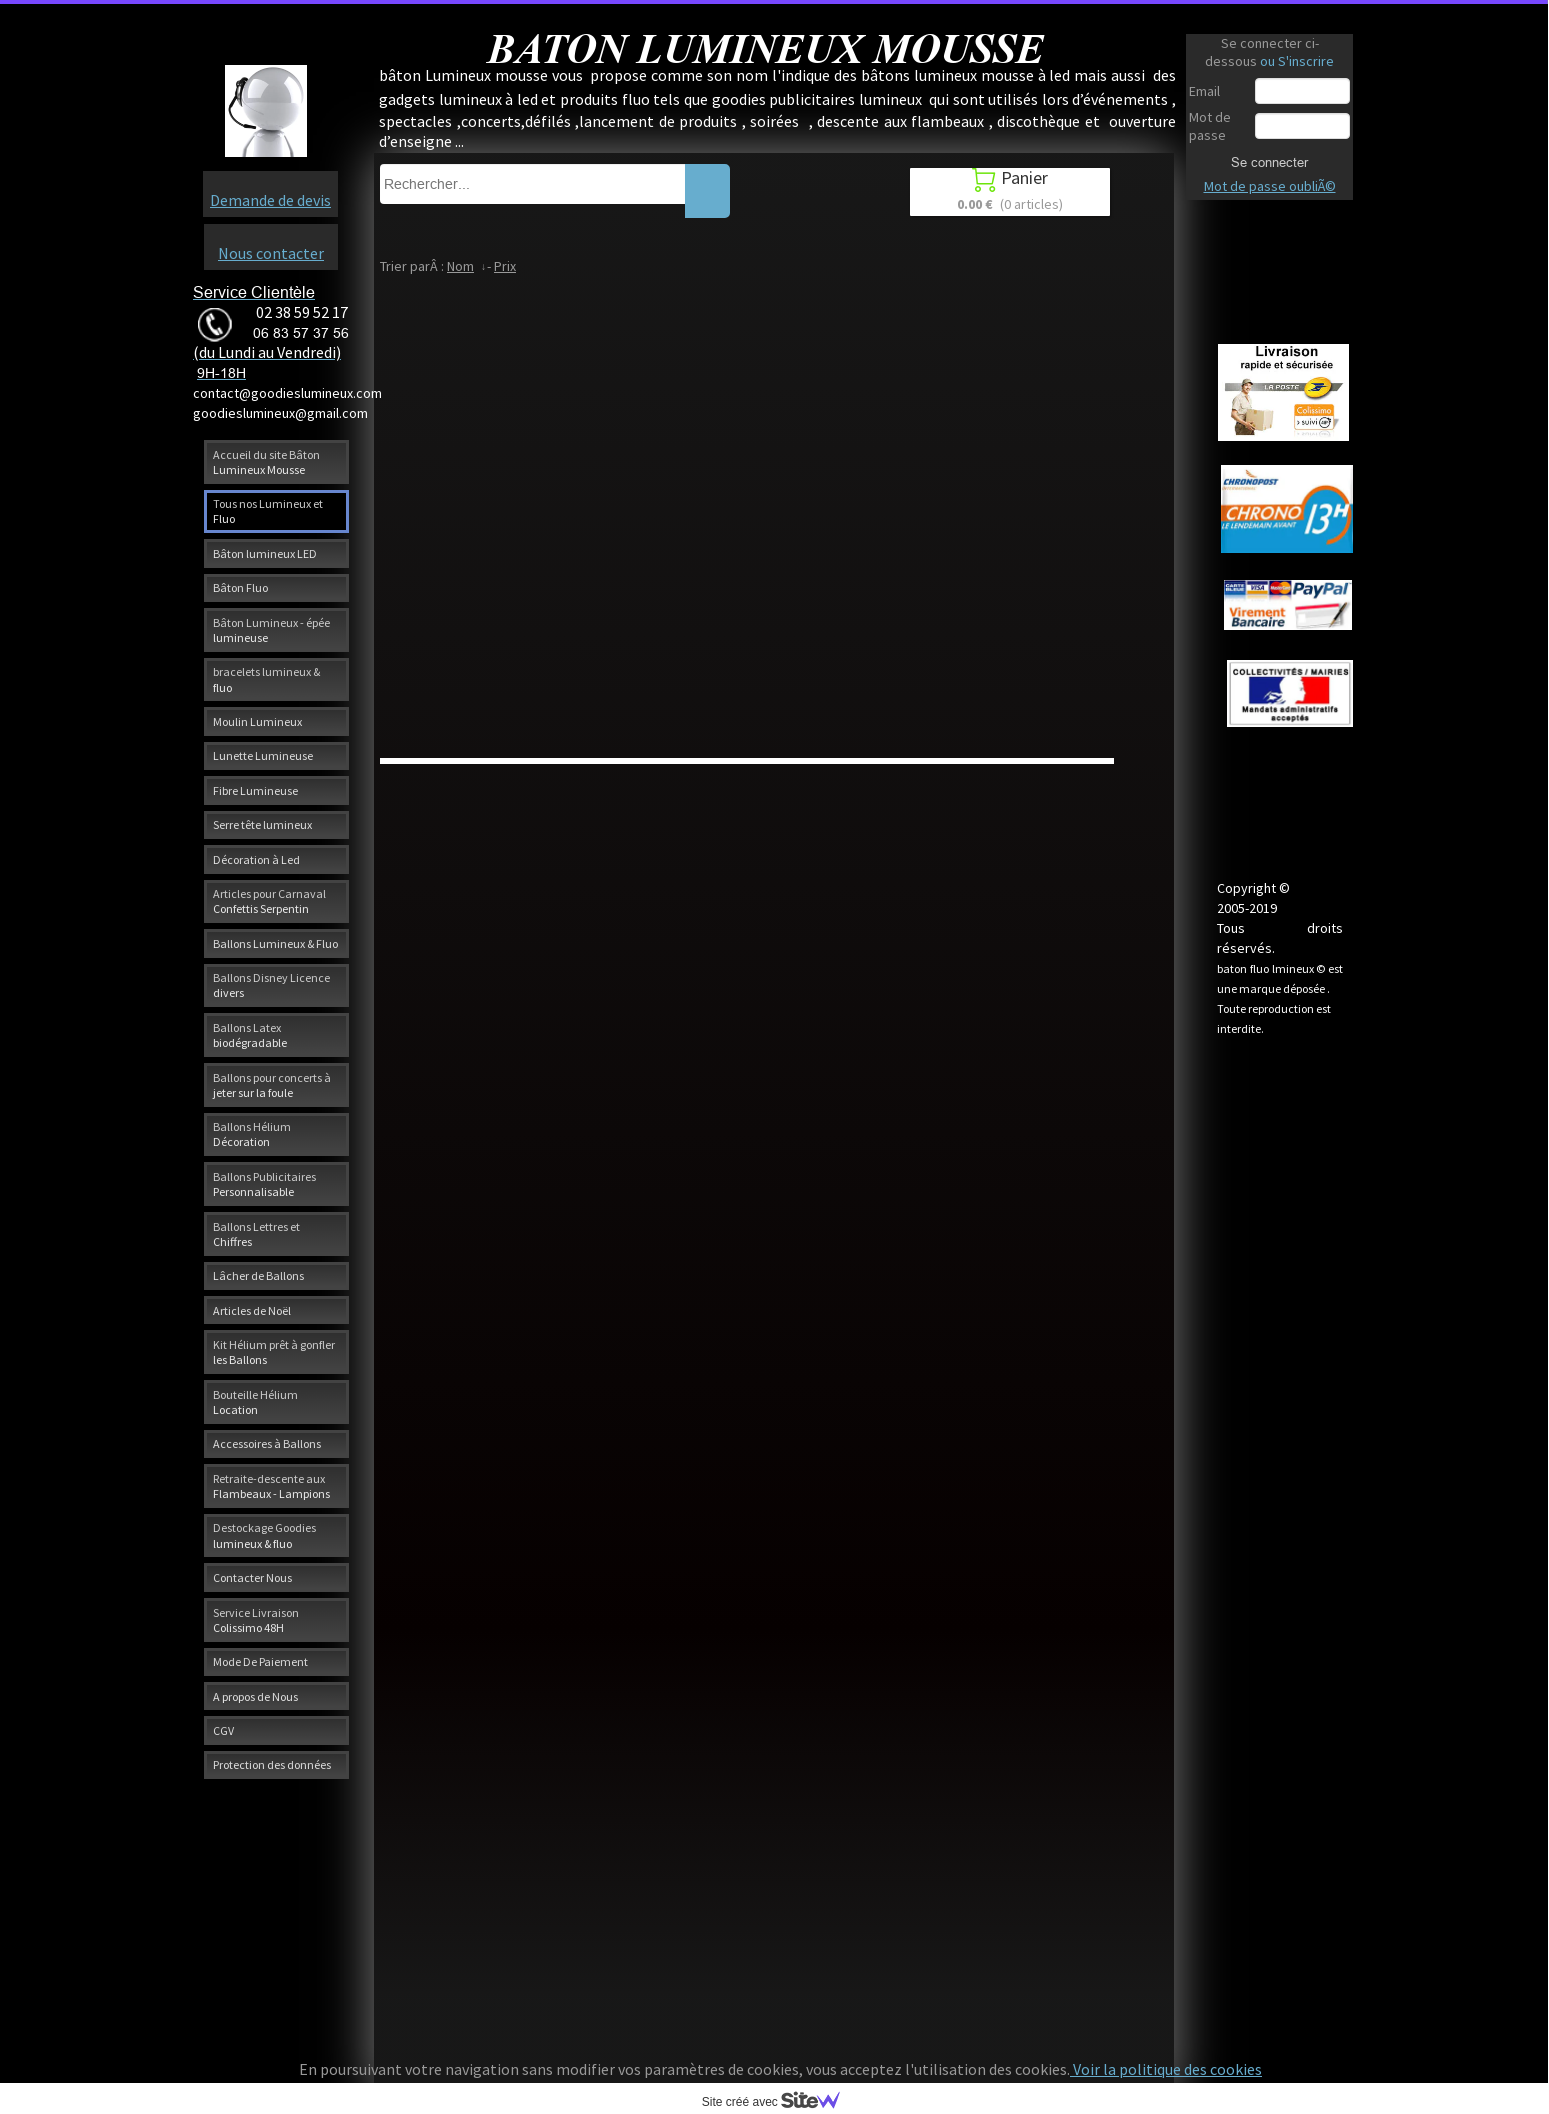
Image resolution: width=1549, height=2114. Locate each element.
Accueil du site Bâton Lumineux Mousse (266, 462)
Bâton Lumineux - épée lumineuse (271, 630)
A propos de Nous (255, 1696)
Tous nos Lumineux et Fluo (268, 511)
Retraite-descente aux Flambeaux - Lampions (271, 1486)
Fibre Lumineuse (255, 790)
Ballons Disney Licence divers (271, 985)
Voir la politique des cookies (1166, 2069)
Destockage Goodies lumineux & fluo (264, 1535)
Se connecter (1269, 162)
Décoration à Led (256, 859)
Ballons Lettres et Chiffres (256, 1234)
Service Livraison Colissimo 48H (256, 1620)
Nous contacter (271, 253)
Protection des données (272, 1764)
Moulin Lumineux (257, 721)
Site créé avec (779, 2102)
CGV (223, 1730)
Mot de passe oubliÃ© (1270, 186)
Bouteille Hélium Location (255, 1402)
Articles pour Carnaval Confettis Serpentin (269, 901)
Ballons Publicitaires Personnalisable (264, 1184)
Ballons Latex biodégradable (250, 1035)
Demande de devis (270, 200)
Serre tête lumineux (262, 824)
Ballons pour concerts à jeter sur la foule (272, 1085)
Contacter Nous (252, 1577)
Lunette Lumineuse (263, 755)
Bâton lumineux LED (265, 553)
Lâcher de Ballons (258, 1275)
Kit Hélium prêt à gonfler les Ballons (274, 1352)
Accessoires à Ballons (267, 1443)
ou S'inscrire (1297, 61)
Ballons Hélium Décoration (252, 1134)
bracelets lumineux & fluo (266, 679)
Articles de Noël (252, 1310)
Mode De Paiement (260, 1661)
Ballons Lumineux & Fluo (275, 943)
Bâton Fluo (240, 587)
